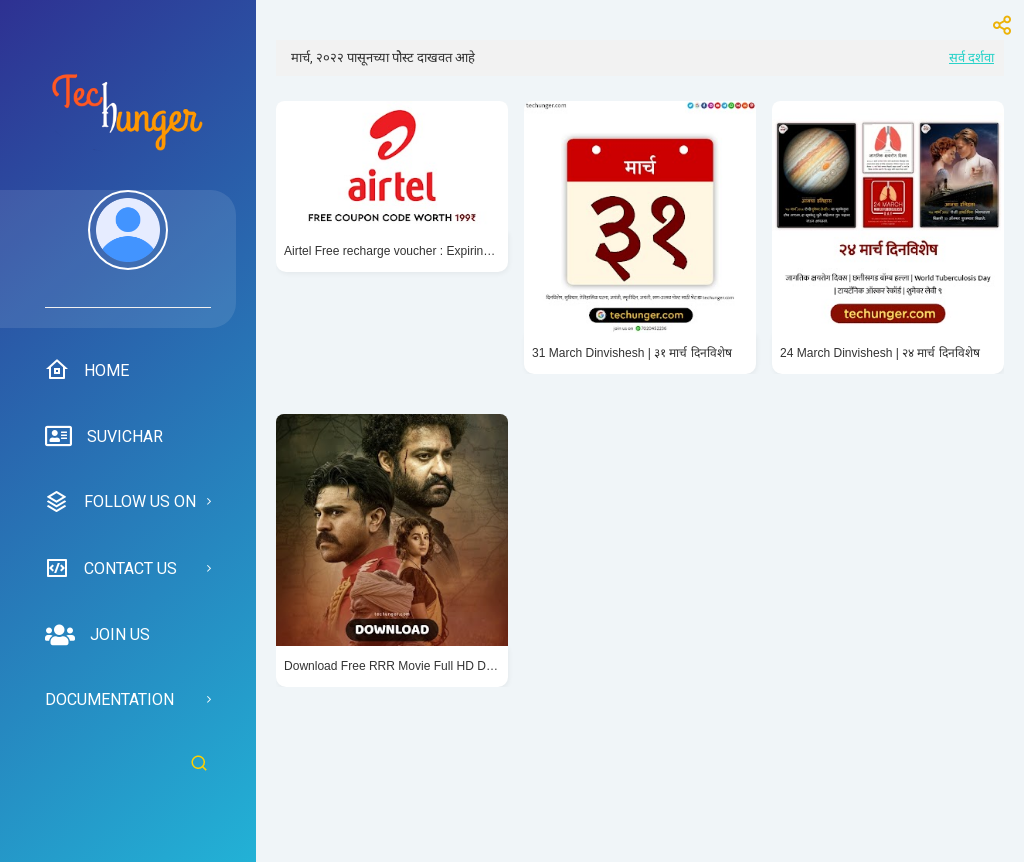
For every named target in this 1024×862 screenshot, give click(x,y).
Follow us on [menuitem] (120, 502)
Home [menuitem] (87, 370)
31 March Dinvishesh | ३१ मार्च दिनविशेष (632, 353)
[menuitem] (128, 249)
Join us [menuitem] (97, 635)
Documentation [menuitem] (109, 699)
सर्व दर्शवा (971, 57)
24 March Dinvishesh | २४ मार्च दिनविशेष (880, 353)
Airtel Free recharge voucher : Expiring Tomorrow (392, 251)
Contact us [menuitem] (111, 568)
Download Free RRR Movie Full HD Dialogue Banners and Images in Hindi (392, 666)
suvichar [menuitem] (104, 437)
